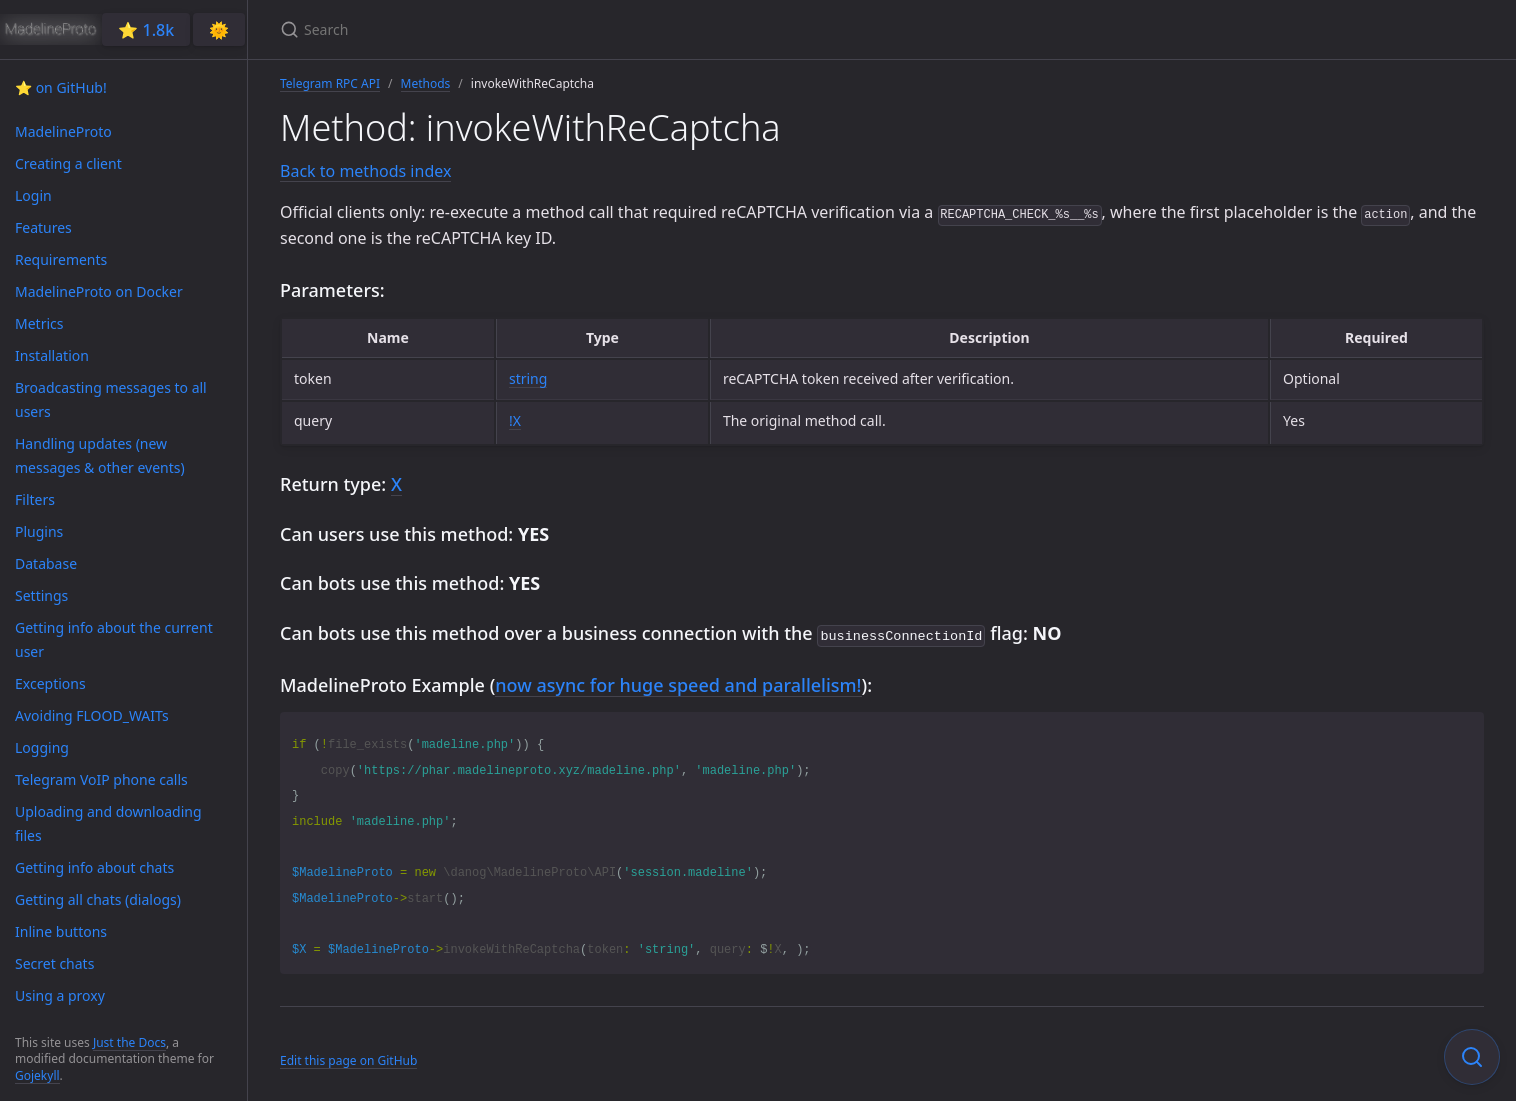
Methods (426, 83)
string (528, 378)
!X (515, 420)
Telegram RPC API (330, 83)
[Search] (516, 29)
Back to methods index (365, 171)
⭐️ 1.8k (146, 30)
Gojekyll (37, 1075)
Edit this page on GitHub (348, 1058)
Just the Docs (129, 1042)
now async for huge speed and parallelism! (678, 683)
